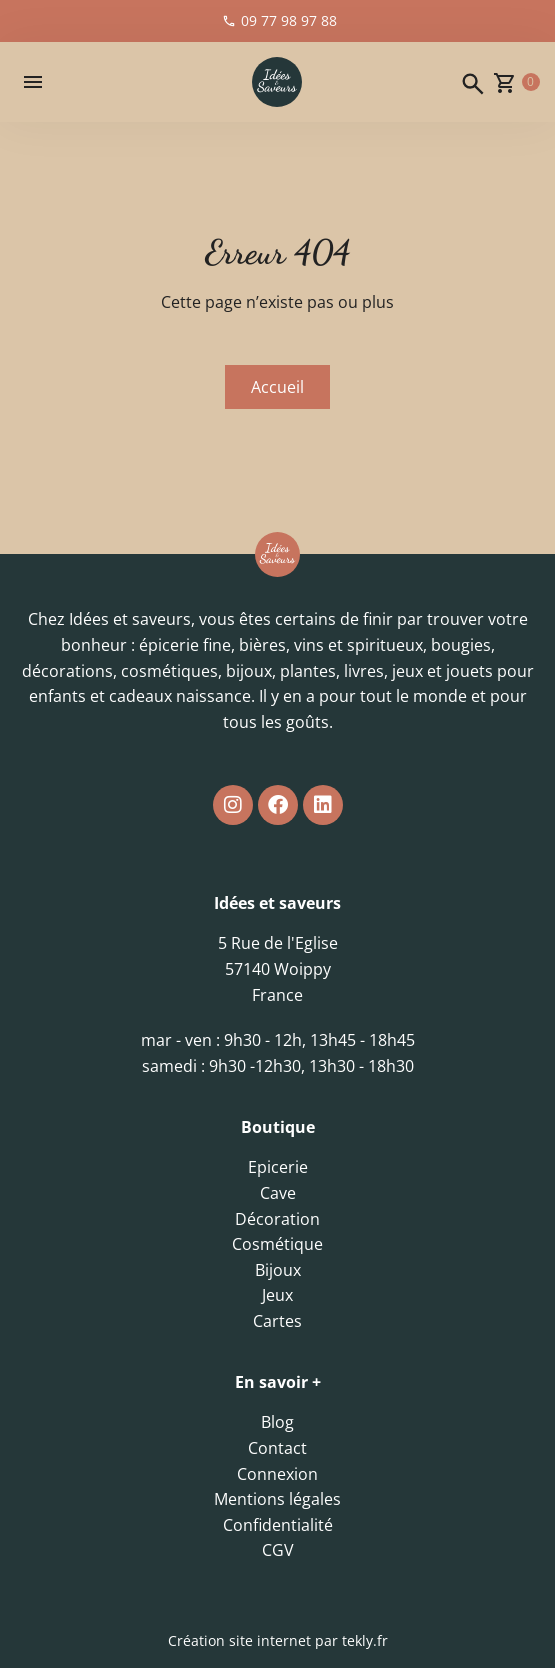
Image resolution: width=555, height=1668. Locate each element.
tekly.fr (365, 1640)
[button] (33, 82)
